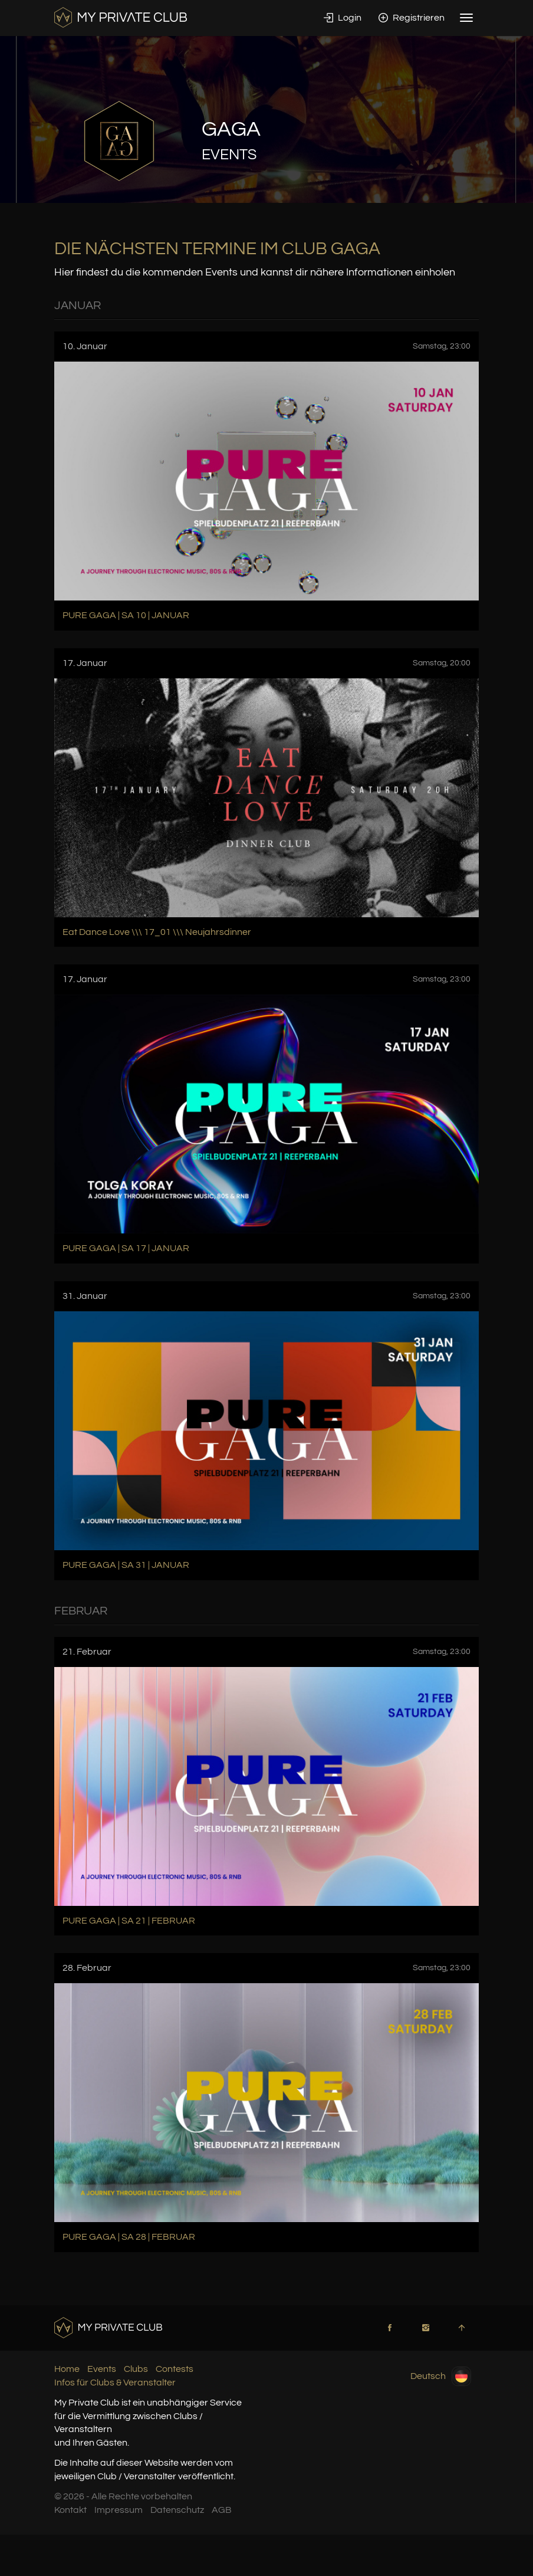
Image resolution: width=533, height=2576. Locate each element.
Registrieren (412, 17)
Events (101, 2369)
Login (342, 17)
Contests (174, 2369)
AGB (222, 2510)
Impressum (118, 2510)
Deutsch (440, 2376)
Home (67, 2369)
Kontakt (70, 2510)
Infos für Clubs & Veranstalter (115, 2382)
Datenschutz (177, 2510)
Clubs (136, 2369)
